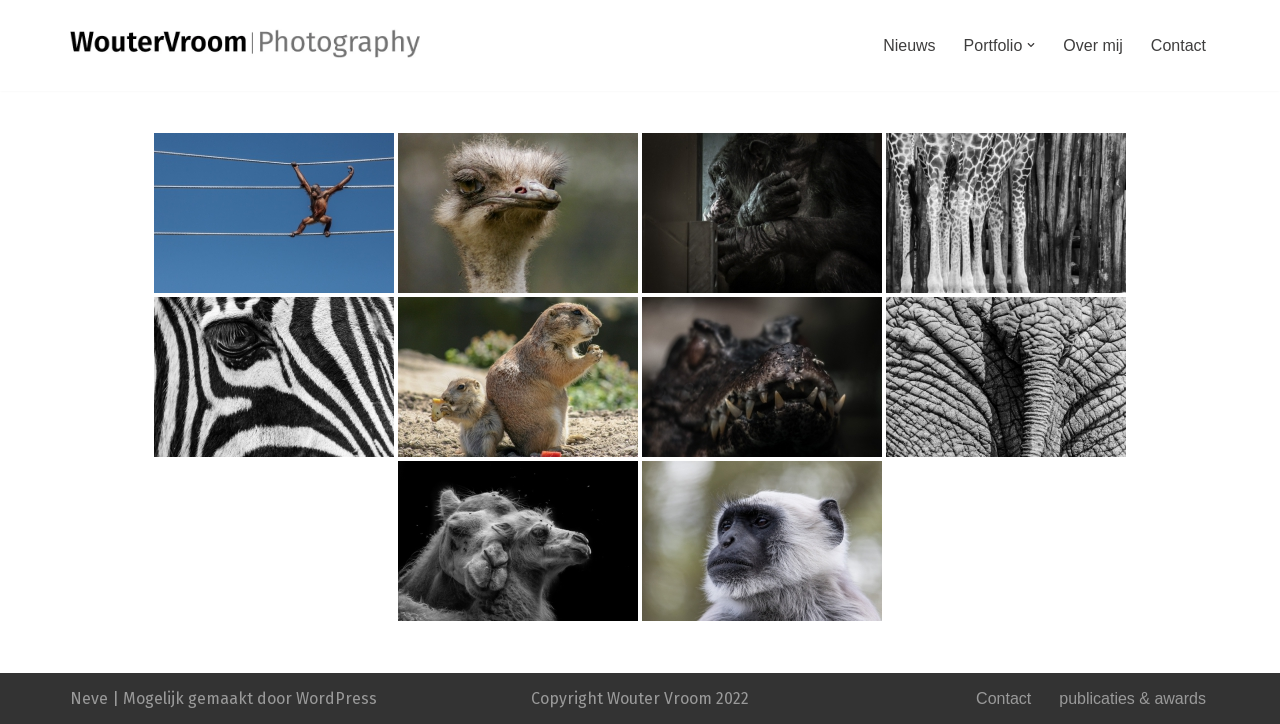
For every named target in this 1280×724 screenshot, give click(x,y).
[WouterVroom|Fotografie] (245, 43)
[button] (1031, 45)
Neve (89, 698)
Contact (1178, 45)
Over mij (1093, 45)
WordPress (336, 698)
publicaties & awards (1132, 698)
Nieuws (909, 45)
